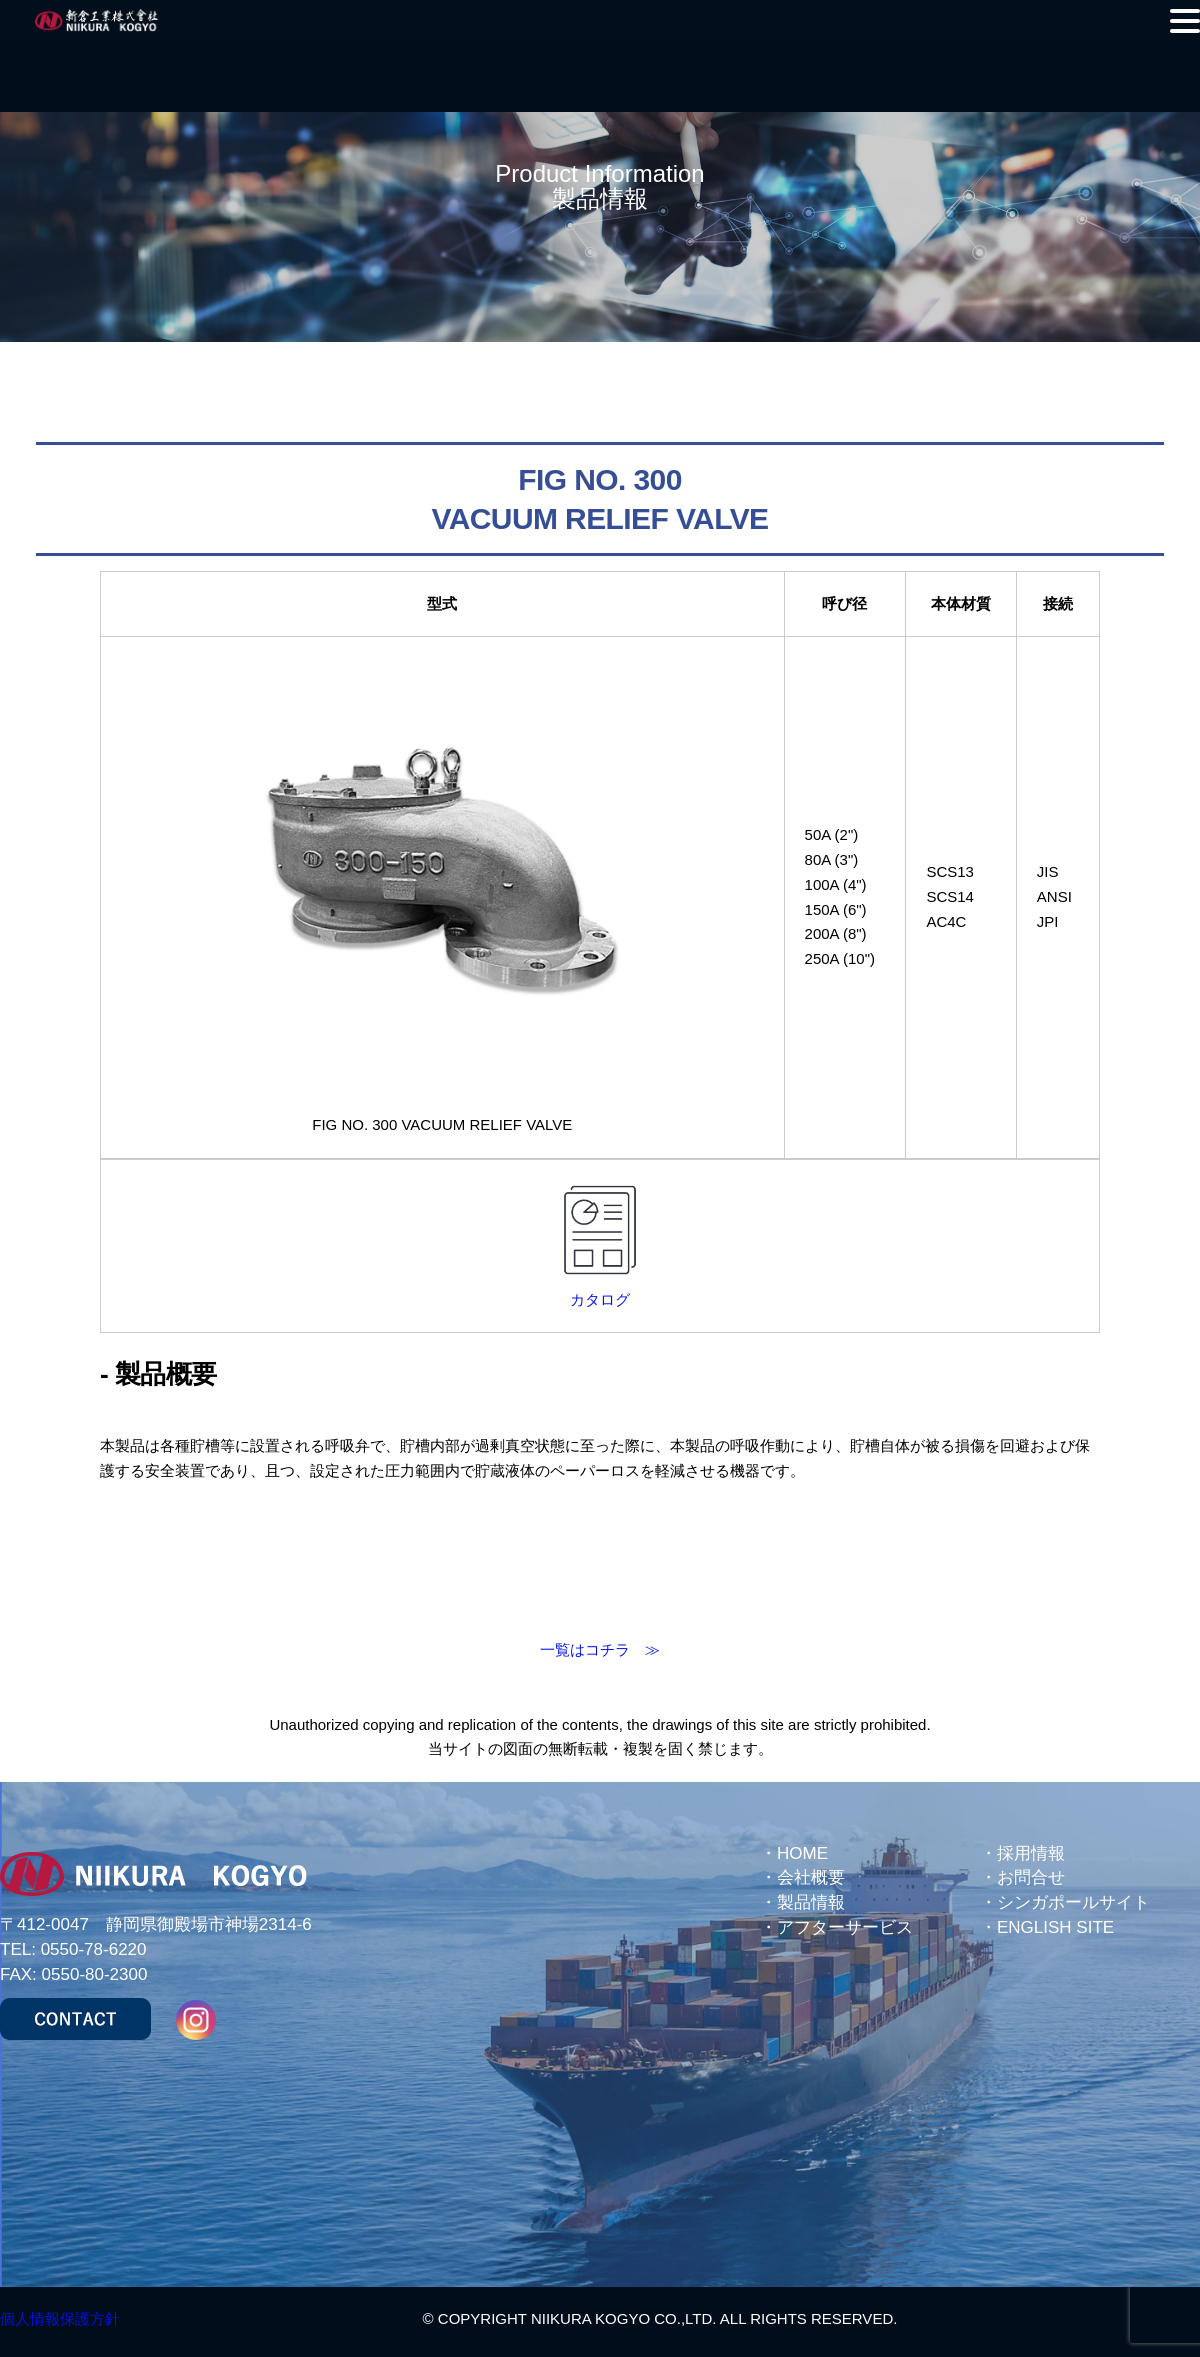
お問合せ (1031, 1877)
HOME (802, 1853)
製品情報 (811, 1902)
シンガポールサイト (1073, 1902)
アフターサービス (845, 1927)
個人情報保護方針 (60, 2318)
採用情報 (1031, 1853)
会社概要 (811, 1877)
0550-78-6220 (94, 1949)
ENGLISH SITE (1055, 1927)
